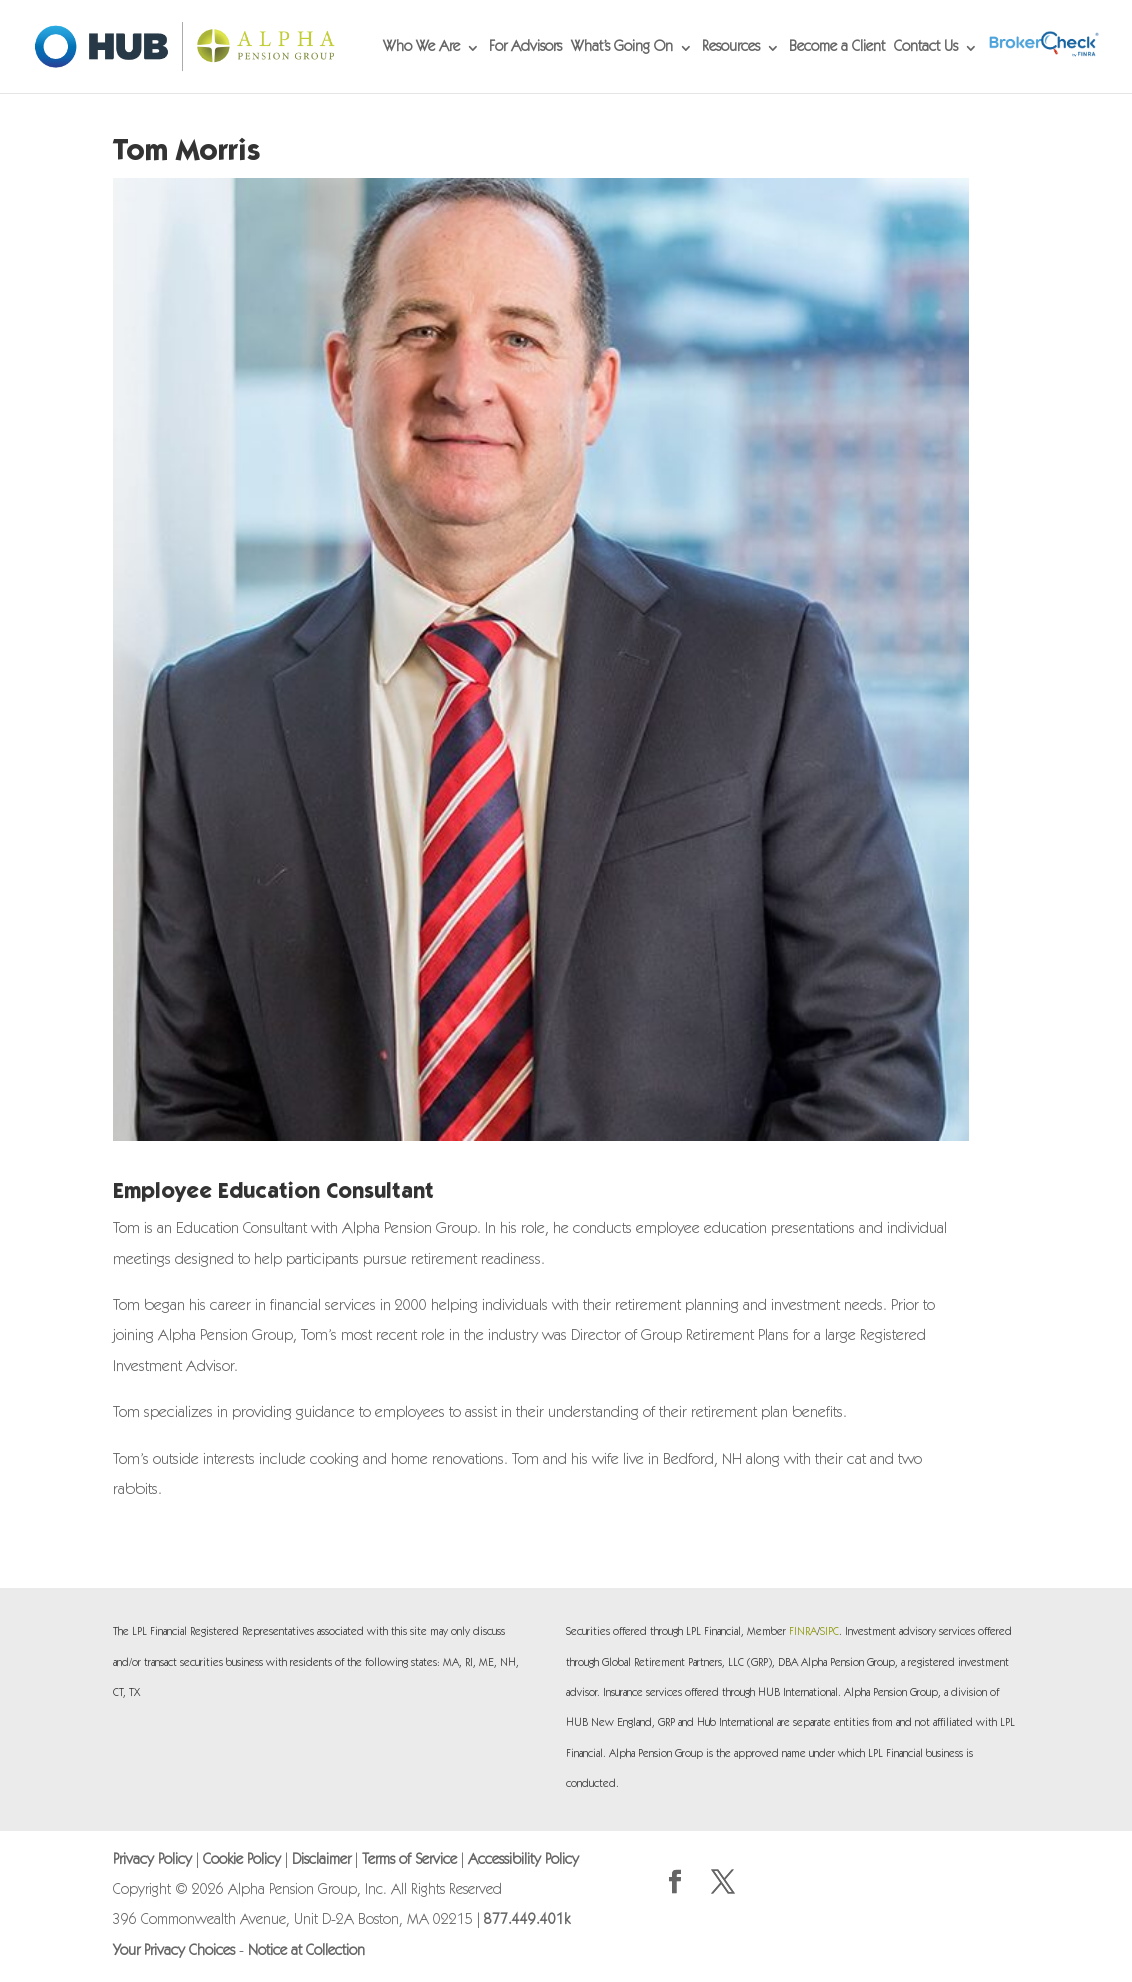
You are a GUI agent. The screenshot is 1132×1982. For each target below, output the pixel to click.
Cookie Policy (242, 1860)
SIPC (829, 1632)
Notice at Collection (306, 1951)
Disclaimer (321, 1860)
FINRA (803, 1632)
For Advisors (525, 48)
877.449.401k (527, 1920)
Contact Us (926, 48)
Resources (731, 48)
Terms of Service (409, 1860)
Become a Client (837, 48)
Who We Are (421, 48)
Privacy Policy (152, 1860)
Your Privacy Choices (174, 1951)
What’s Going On (622, 48)
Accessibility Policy (523, 1860)
